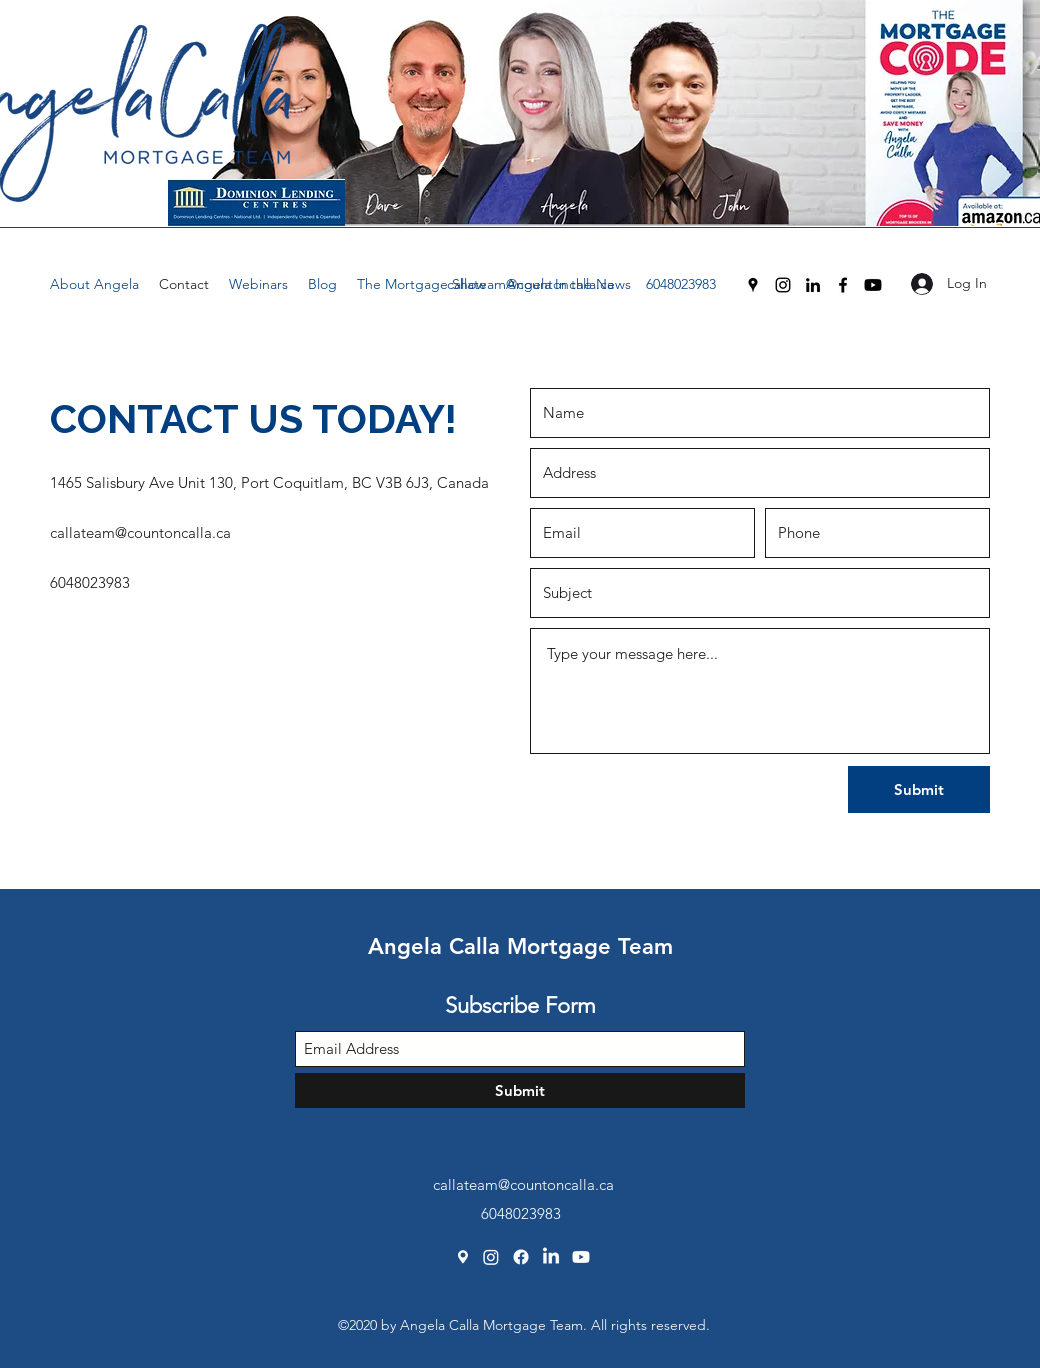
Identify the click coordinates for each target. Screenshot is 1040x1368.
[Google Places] (753, 285)
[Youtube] (873, 285)
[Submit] (919, 789)
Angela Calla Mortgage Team (520, 946)
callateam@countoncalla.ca (530, 284)
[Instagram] (783, 285)
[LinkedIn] (813, 285)
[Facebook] (843, 285)
